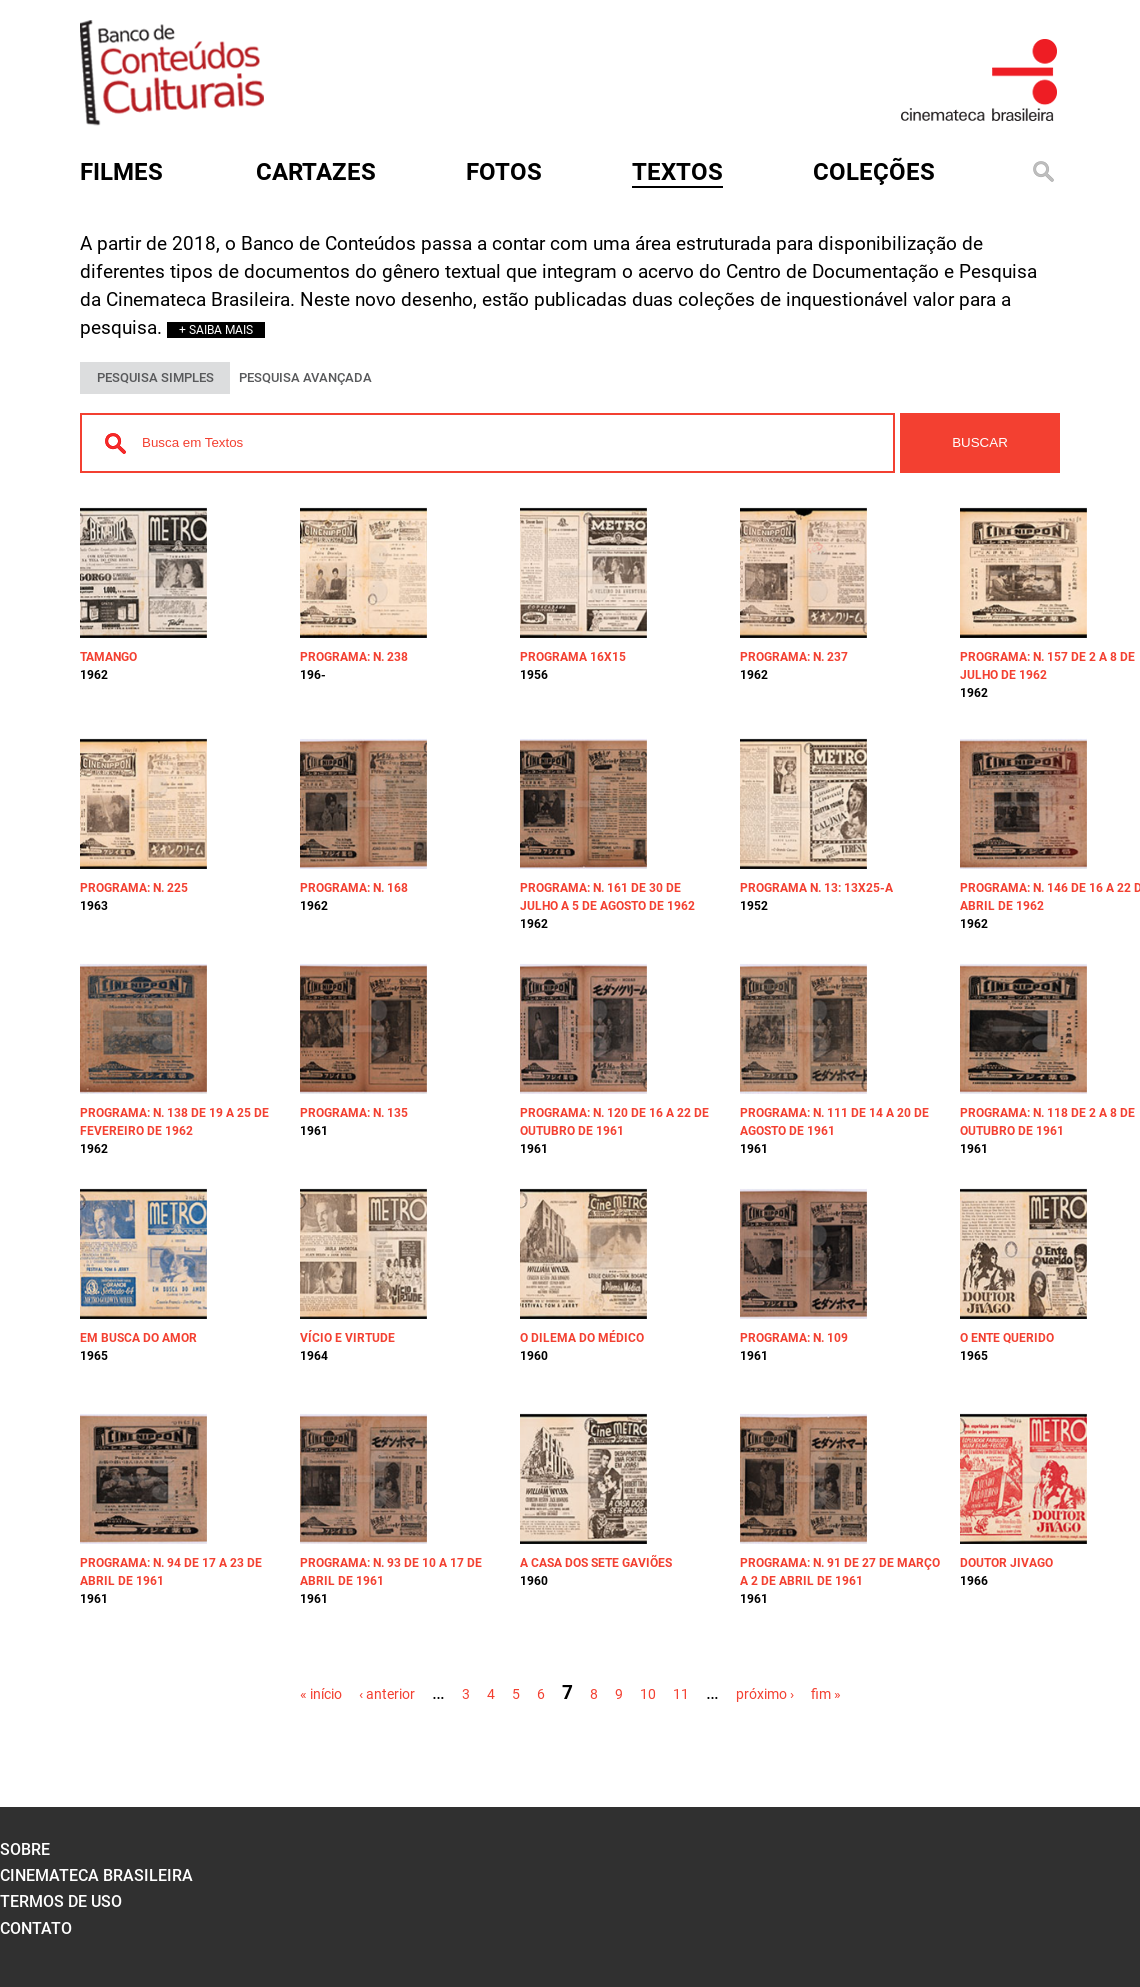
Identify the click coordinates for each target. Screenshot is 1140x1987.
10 (648, 1694)
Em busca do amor (138, 1338)
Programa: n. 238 (354, 657)
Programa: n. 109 (794, 1338)
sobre (25, 1849)
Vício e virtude (347, 1338)
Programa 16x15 (573, 657)
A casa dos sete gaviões (596, 1563)
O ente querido (1007, 1338)
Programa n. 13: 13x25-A (816, 888)
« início (321, 1694)
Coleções (874, 172)
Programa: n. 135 (354, 1113)
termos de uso (61, 1901)
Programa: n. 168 (354, 888)
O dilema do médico (582, 1338)
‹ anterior (387, 1694)
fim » (826, 1694)
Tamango (108, 657)
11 (681, 1694)
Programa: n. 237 (794, 657)
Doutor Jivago (1006, 1563)
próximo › (765, 1694)
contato (36, 1928)
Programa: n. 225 (134, 888)
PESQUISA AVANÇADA (305, 377)
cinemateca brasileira (96, 1875)
